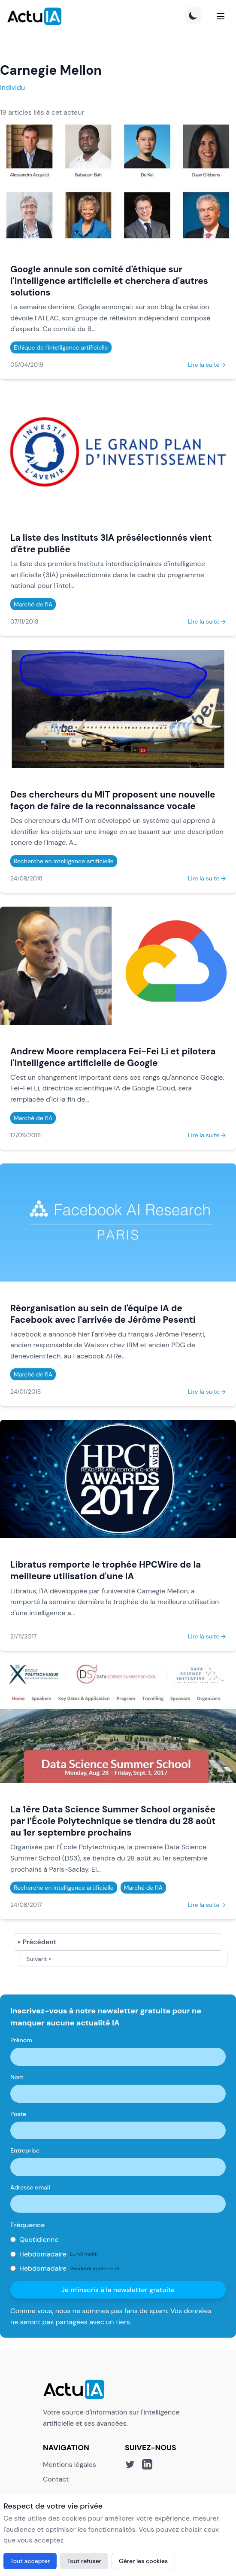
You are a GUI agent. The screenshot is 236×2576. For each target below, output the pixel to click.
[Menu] (220, 16)
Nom (17, 2077)
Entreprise (24, 2150)
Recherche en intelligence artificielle (64, 861)
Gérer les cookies (143, 2561)
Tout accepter (30, 2561)
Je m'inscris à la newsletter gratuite (118, 2289)
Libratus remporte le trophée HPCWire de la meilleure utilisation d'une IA (105, 1570)
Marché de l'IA (33, 604)
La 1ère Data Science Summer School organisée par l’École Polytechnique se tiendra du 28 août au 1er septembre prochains (112, 1820)
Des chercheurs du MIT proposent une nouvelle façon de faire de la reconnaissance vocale (112, 800)
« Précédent (37, 1941)
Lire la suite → (207, 364)
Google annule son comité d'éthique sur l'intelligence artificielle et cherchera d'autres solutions (109, 280)
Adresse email (30, 2187)
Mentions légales (69, 2464)
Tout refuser (84, 2561)
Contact (56, 2479)
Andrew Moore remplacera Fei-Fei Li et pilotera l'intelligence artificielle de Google (113, 1057)
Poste (18, 2114)
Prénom (21, 2040)
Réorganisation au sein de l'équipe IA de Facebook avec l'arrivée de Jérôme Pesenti (103, 1313)
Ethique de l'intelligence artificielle (61, 347)
